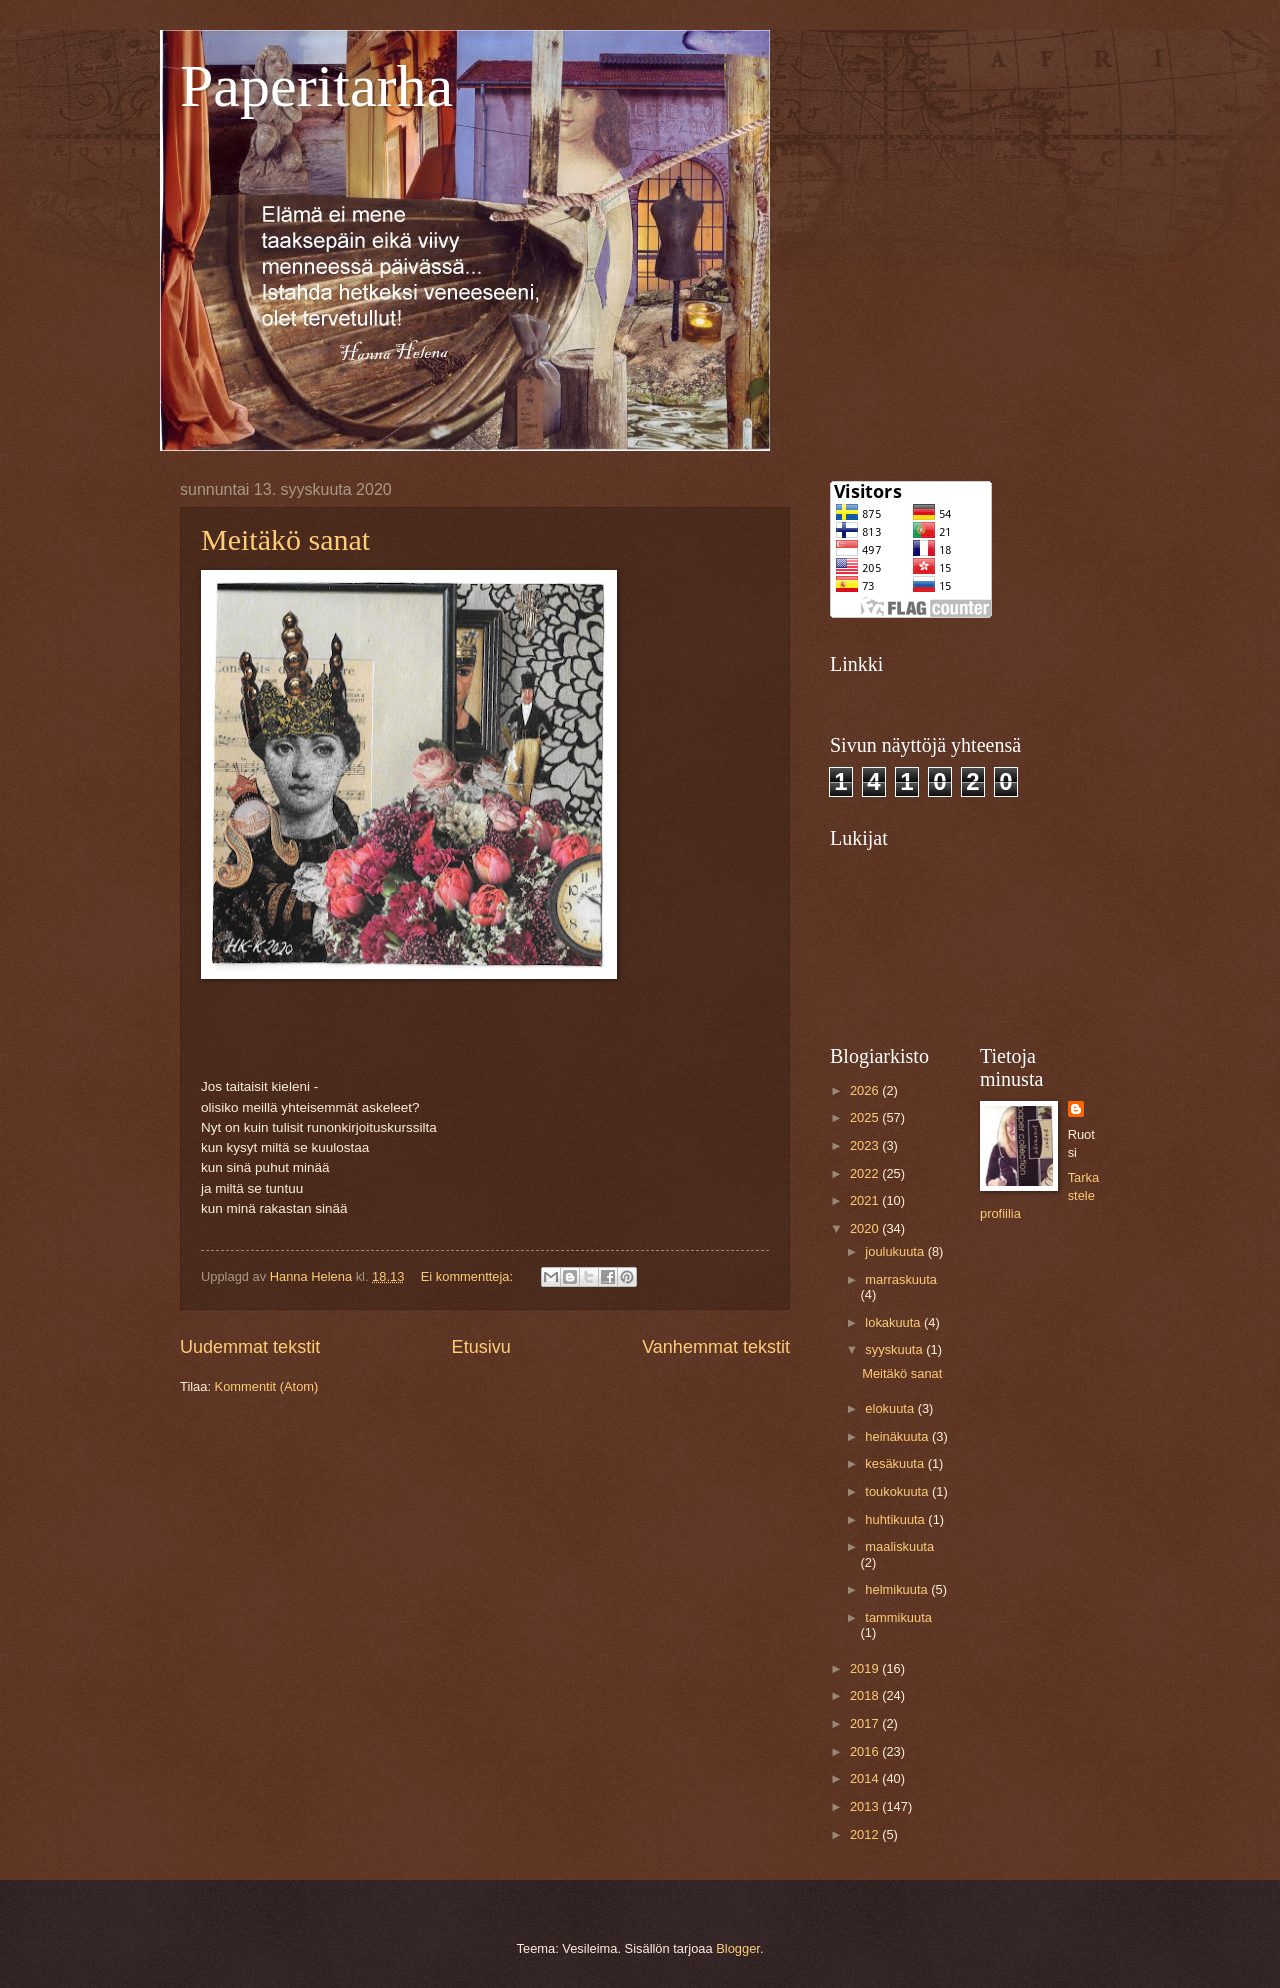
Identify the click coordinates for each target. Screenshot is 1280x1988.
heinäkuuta (898, 1436)
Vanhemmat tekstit (716, 1347)
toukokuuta (898, 1491)
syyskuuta (895, 1349)
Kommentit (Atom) (267, 1386)
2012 (866, 1834)
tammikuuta (898, 1617)
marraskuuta (901, 1279)
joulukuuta (896, 1251)
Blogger (738, 1948)
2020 (866, 1228)
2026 (866, 1090)
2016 (866, 1751)
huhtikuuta (896, 1519)
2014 (866, 1778)
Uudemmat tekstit (250, 1347)
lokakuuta (894, 1322)
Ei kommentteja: (469, 1276)
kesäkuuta (896, 1463)
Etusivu (481, 1347)
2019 (866, 1668)
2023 (866, 1145)
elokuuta (891, 1408)
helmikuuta (898, 1589)
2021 (866, 1200)
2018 (866, 1695)
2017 (866, 1723)
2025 (866, 1117)
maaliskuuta (899, 1546)
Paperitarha (316, 86)
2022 (866, 1173)
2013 (866, 1806)
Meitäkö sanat (285, 539)
